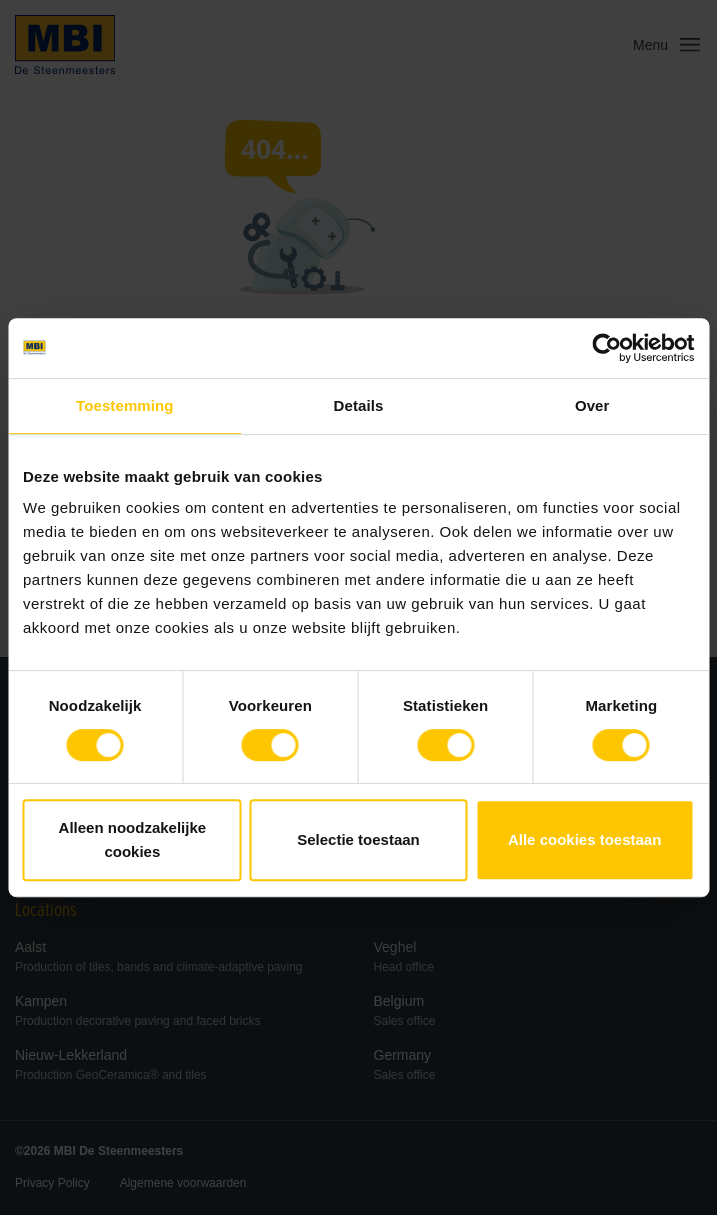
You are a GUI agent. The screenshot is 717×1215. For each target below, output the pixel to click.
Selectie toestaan (358, 839)
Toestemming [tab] (125, 405)
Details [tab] (359, 405)
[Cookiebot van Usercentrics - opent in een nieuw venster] (606, 348)
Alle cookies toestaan (584, 839)
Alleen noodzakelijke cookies (133, 839)
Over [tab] (592, 405)
